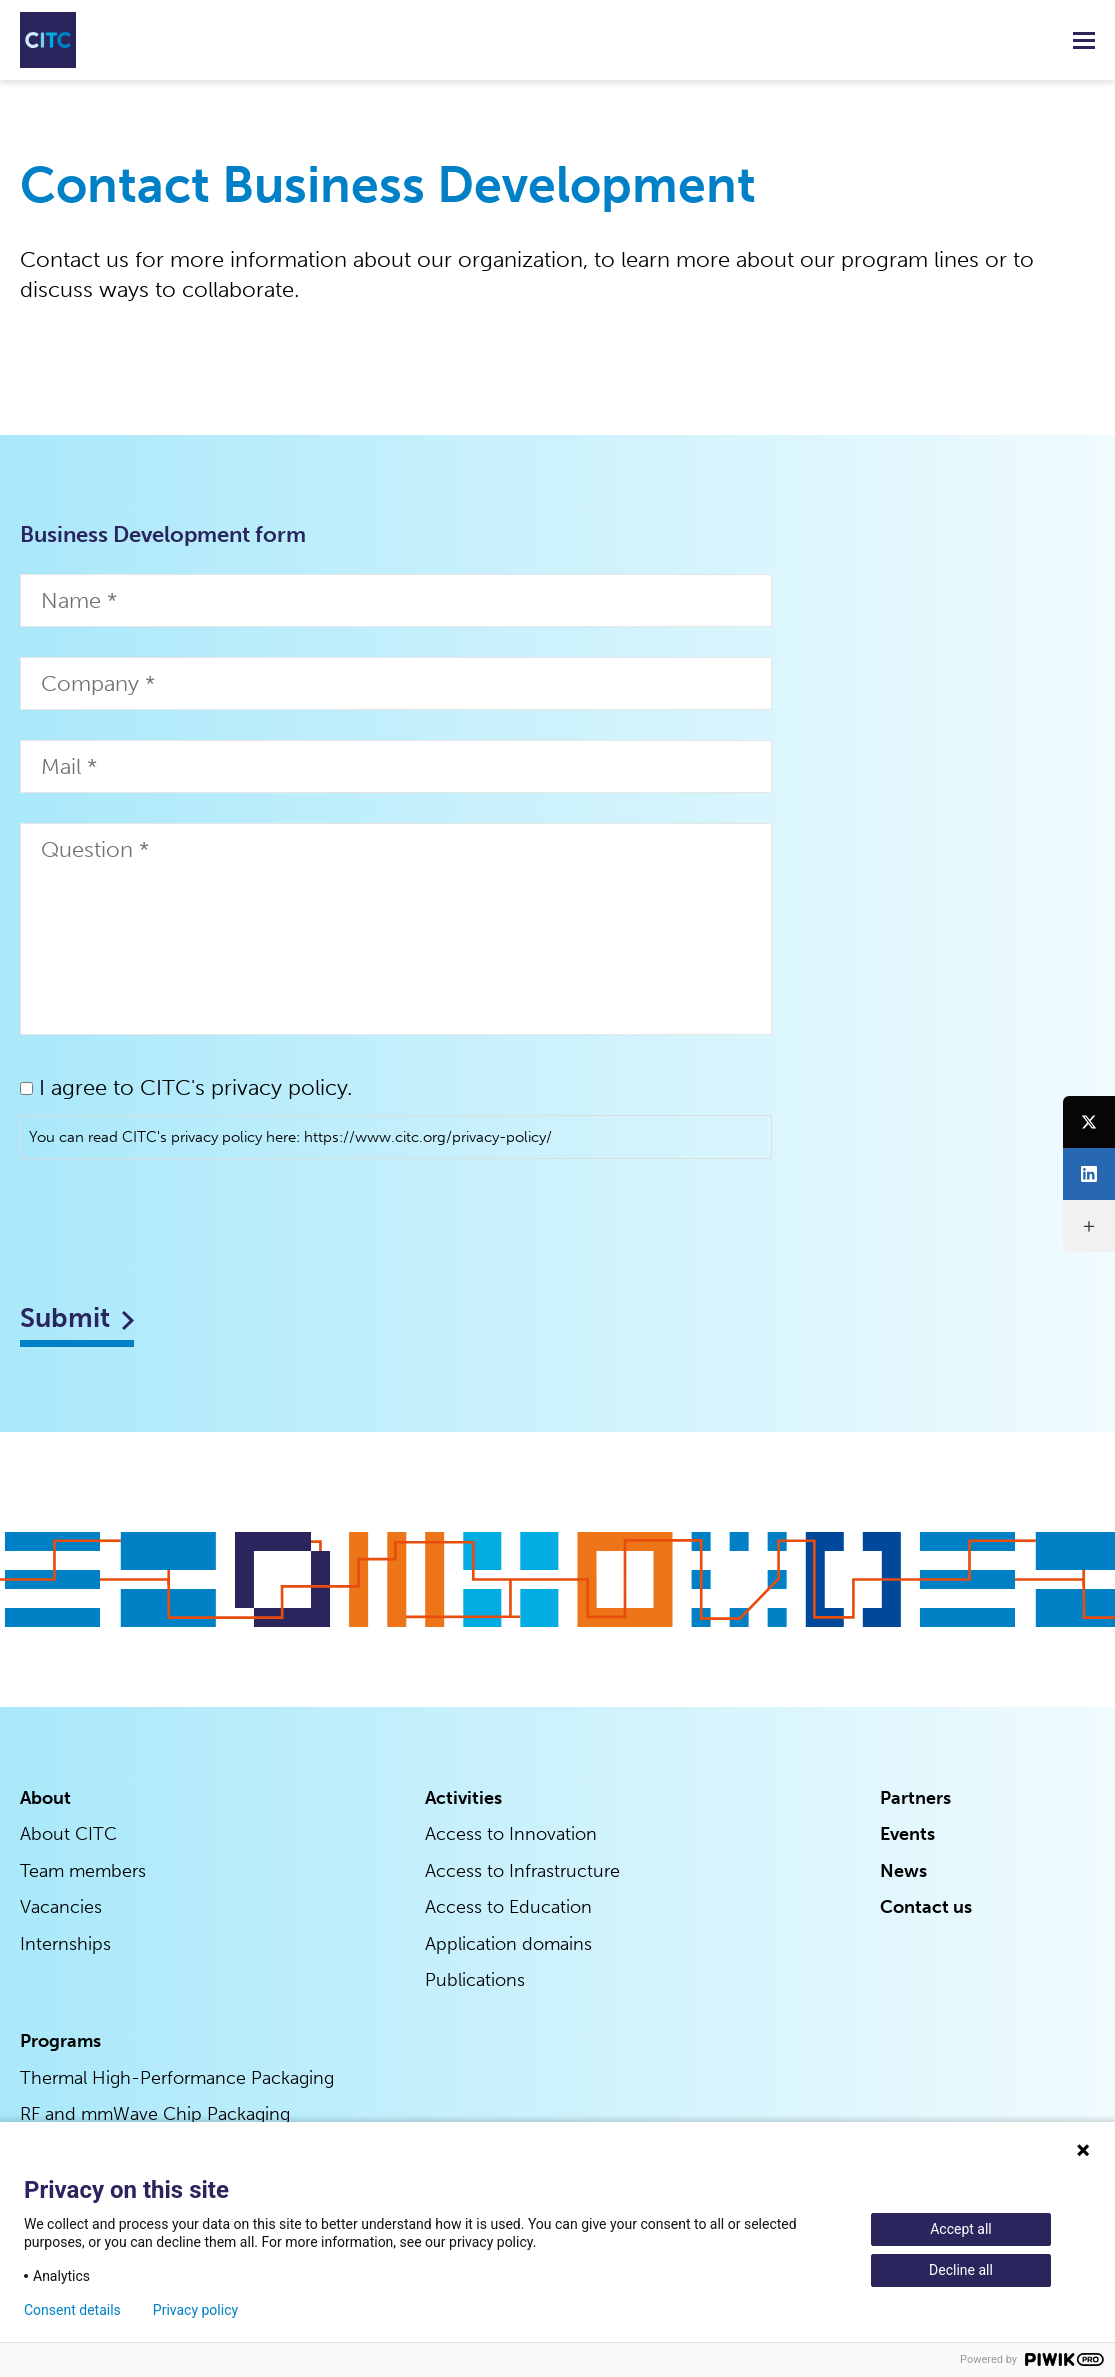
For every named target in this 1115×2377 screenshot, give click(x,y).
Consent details (72, 2310)
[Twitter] (1089, 1122)
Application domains (508, 1945)
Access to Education (508, 1909)
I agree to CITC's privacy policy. (195, 1087)
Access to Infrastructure (522, 1873)
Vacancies (61, 1909)
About (45, 1801)
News (903, 1873)
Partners (915, 1801)
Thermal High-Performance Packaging (177, 2078)
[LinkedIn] (1089, 1174)
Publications (475, 1981)
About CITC (68, 1837)
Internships (65, 1945)
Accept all (961, 2229)
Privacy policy (195, 2310)
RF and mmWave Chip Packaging (155, 2114)
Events (907, 1837)
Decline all (961, 2270)
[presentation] (172, 1228)
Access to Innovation (511, 1837)
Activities (463, 1801)
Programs (60, 2042)
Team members (83, 1873)
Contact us (926, 1909)
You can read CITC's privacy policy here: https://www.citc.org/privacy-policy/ (290, 1137)
